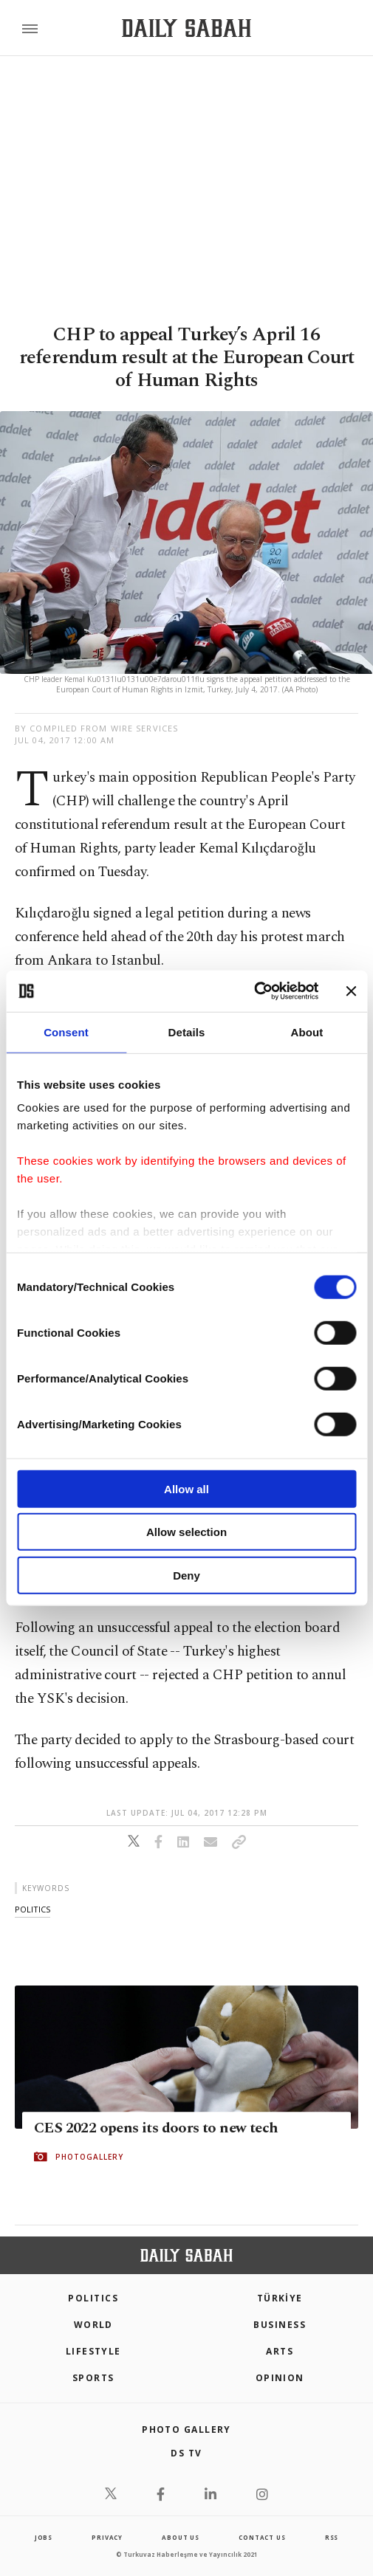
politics (32, 1909)
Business (279, 2324)
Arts (279, 2351)
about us (180, 2537)
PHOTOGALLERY (89, 2157)
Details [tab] (186, 1031)
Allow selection (186, 1532)
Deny (186, 1574)
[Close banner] (351, 991)
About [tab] (307, 1031)
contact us (262, 2537)
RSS (331, 2537)
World (93, 2324)
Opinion (280, 2378)
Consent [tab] (66, 1031)
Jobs (43, 2537)
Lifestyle (93, 2351)
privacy (107, 2537)
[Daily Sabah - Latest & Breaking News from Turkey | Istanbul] (186, 28)
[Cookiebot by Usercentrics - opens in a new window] (253, 991)
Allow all (186, 1488)
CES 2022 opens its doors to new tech (156, 2128)
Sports (93, 2378)
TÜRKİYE (280, 2298)
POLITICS (93, 2298)
